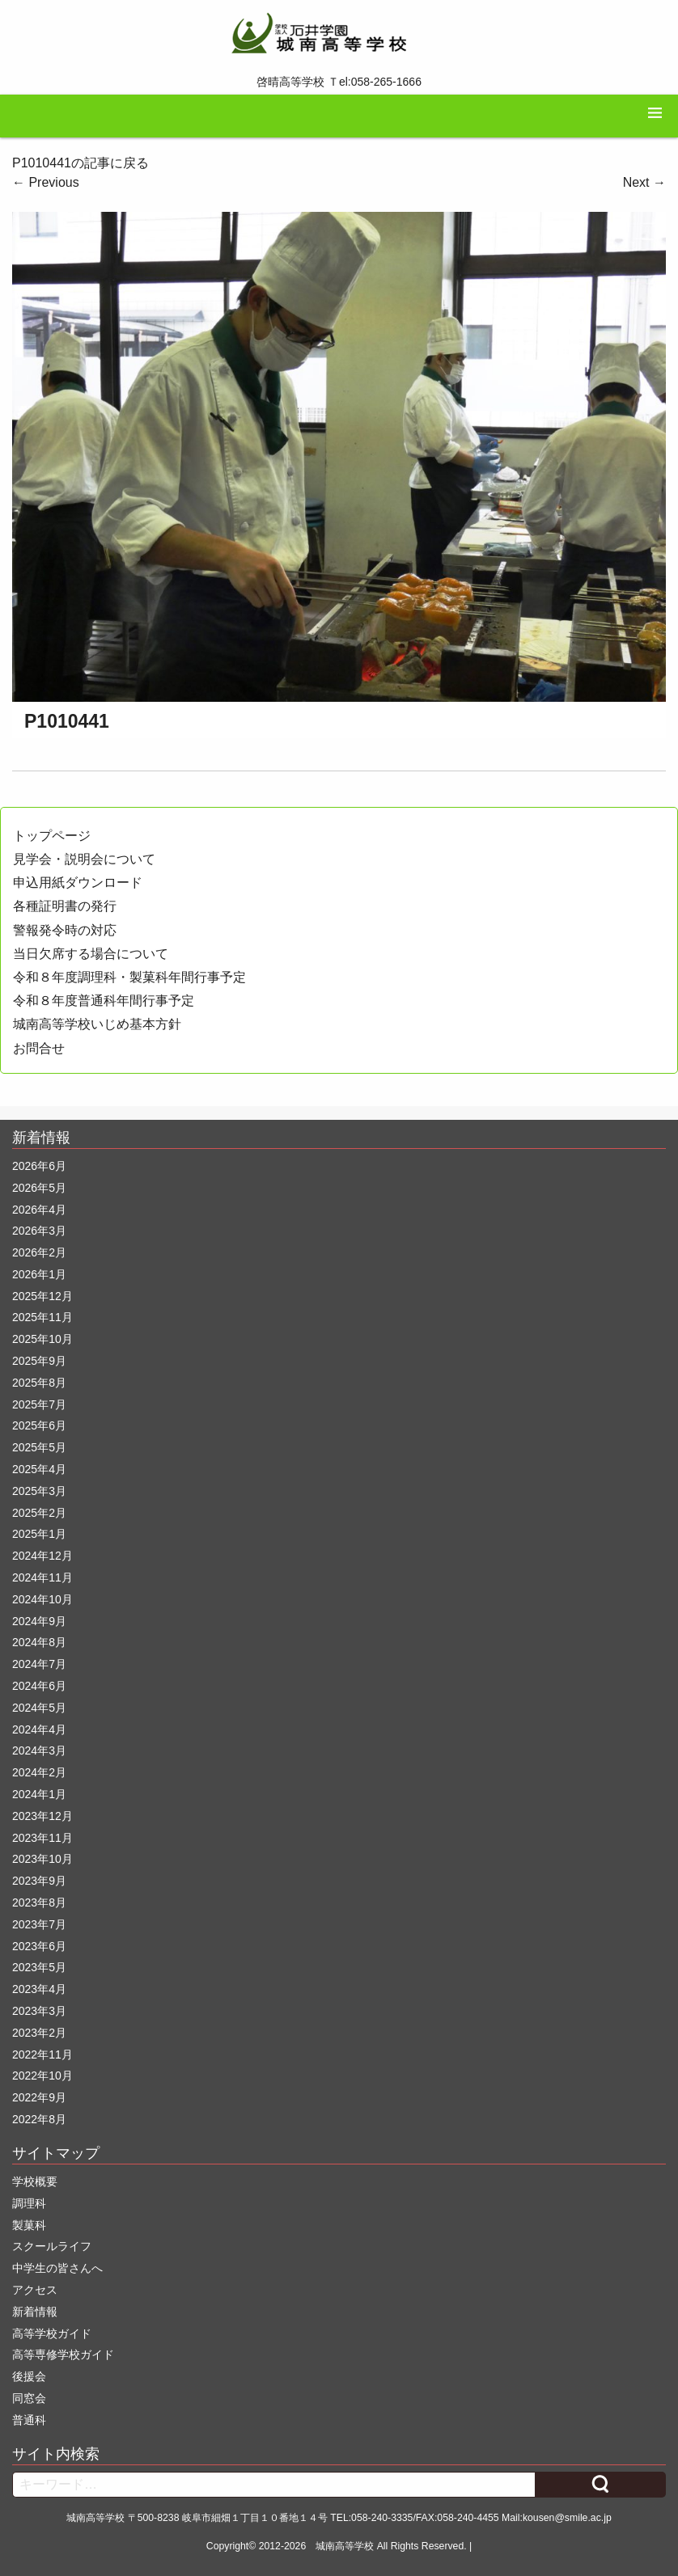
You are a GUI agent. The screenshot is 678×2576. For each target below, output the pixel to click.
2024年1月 (39, 1794)
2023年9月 (39, 1880)
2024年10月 (42, 1599)
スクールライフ (51, 2246)
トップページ (52, 835)
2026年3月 (39, 1230)
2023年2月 (39, 2032)
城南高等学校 (345, 2546)
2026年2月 (39, 1252)
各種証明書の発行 (65, 906)
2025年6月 (39, 1425)
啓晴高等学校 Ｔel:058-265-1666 (339, 81)
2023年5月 (39, 1967)
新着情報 (34, 2311)
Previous (45, 182)
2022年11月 (42, 2054)
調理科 (29, 2203)
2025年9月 (39, 1360)
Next (644, 182)
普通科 (29, 2419)
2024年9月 (39, 1621)
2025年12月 (42, 1296)
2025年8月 (39, 1382)
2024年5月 (39, 1707)
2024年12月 (42, 1555)
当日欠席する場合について (90, 954)
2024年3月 (39, 1750)
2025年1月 (39, 1533)
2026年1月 (39, 1274)
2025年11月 (42, 1317)
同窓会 (29, 2398)
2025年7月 (39, 1404)
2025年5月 (39, 1447)
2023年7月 (39, 1924)
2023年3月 (39, 2010)
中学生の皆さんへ (57, 2267)
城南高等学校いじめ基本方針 (97, 1024)
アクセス (34, 2289)
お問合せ (39, 1048)
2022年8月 (39, 2119)
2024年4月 (39, 1729)
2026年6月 (39, 1165)
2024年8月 (39, 1642)
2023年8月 (39, 1902)
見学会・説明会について (84, 859)
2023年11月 (42, 1837)
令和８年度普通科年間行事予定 (103, 1000)
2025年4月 (39, 1469)
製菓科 (29, 2225)
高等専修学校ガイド (63, 2354)
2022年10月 (42, 2075)
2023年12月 (42, 1816)
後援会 (29, 2376)
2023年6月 (39, 1946)
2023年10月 (42, 1858)
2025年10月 (42, 1338)
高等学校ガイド (51, 2333)
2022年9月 (39, 2097)
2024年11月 (42, 1577)
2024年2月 (39, 1772)
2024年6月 (39, 1685)
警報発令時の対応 (65, 930)
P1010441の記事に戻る (80, 163)
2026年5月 (39, 1187)
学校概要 (34, 2181)
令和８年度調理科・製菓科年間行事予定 (129, 977)
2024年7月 (39, 1664)
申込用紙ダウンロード (77, 882)
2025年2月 (39, 1512)
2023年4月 (39, 1989)
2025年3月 (39, 1490)
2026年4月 (39, 1209)
